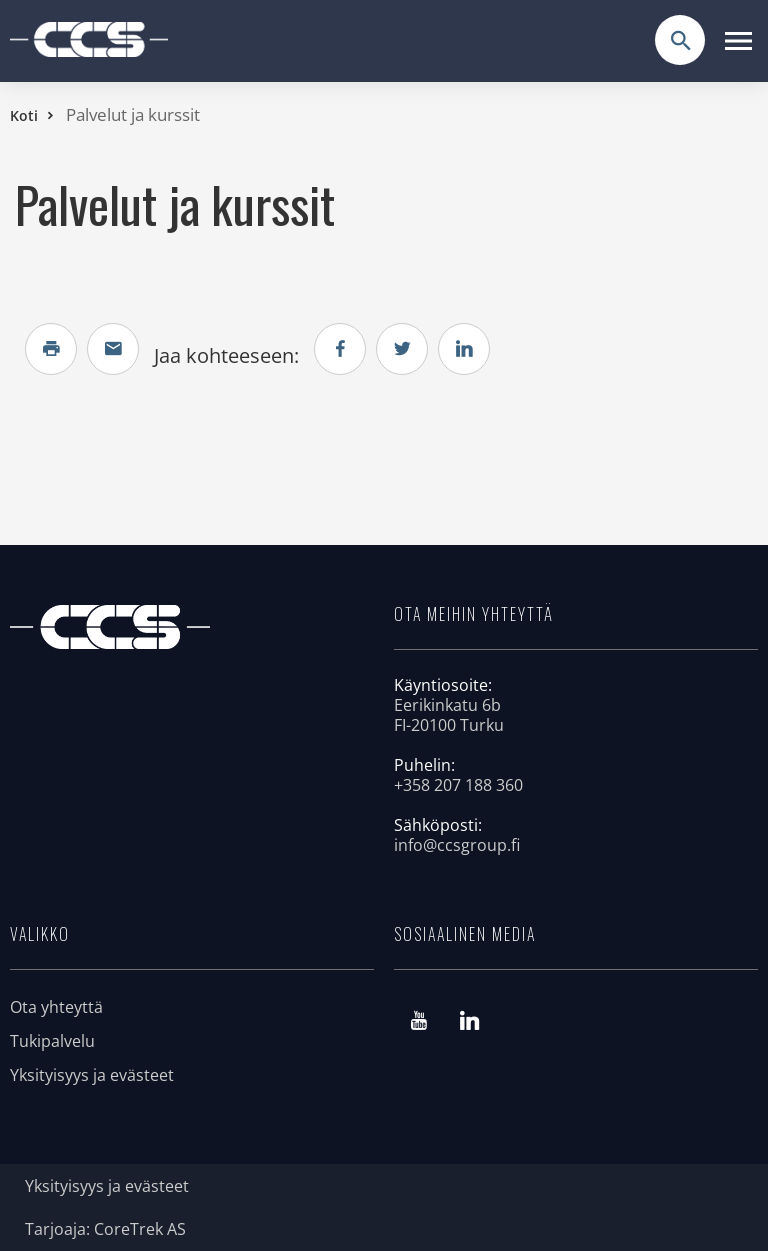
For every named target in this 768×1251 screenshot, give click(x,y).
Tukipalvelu (52, 1041)
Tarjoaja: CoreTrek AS (105, 1229)
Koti (24, 115)
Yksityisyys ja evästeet (92, 1075)
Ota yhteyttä (56, 1007)
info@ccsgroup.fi (457, 845)
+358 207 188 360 (458, 785)
